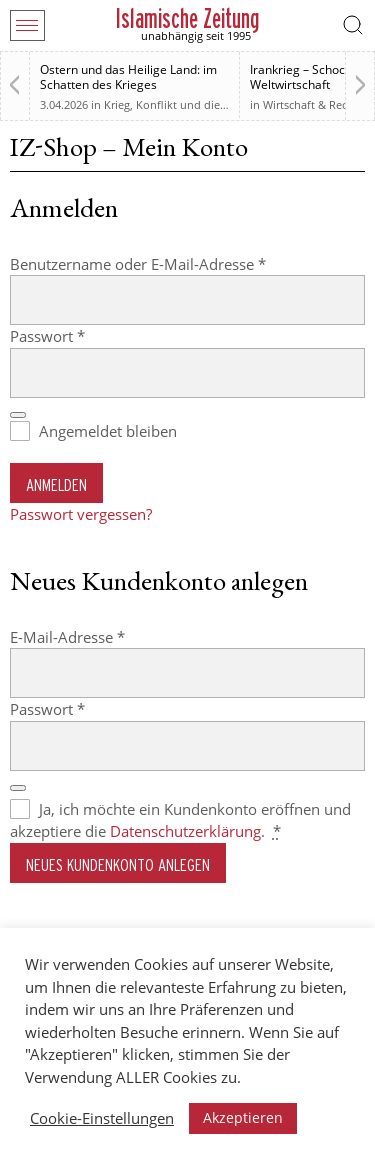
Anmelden (56, 484)
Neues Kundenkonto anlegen (118, 864)
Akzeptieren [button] (243, 1117)
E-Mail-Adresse (107, 636)
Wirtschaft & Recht (310, 104)
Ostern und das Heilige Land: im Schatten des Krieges (128, 77)
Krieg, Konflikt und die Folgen (181, 104)
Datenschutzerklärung (185, 831)
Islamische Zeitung (187, 18)
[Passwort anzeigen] (18, 415)
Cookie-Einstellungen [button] (102, 1118)
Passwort (87, 335)
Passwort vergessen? (81, 514)
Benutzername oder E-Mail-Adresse (178, 263)
